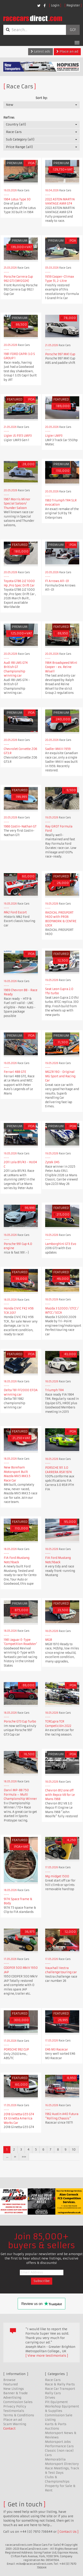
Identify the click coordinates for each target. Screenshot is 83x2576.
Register (73, 5)
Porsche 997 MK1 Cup (60, 354)
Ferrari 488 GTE (15, 1072)
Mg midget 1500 (57, 1876)
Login (55, 5)
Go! (73, 30)
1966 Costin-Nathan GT (20, 826)
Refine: (9, 118)
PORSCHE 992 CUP (16, 2049)
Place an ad (67, 51)
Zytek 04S (52, 1162)
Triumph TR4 (54, 1390)
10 (74, 2149)
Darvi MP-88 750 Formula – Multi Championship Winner (20, 1794)
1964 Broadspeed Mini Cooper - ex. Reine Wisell (61, 667)
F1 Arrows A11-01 (57, 581)
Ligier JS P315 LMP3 (18, 436)
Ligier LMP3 (53, 436)
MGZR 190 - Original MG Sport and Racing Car (60, 1076)
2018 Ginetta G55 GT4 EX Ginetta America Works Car (19, 2118)
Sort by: (41, 98)
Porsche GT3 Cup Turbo (20, 1721)
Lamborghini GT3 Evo (60, 1244)
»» (24, 2157)
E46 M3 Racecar (56, 2049)
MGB (48, 1640)
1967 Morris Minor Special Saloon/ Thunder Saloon (17, 503)
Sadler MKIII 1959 (58, 749)
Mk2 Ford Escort (15, 912)
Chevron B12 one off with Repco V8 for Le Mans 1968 (60, 1795)
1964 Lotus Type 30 (17, 199)
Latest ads (40, 51)
